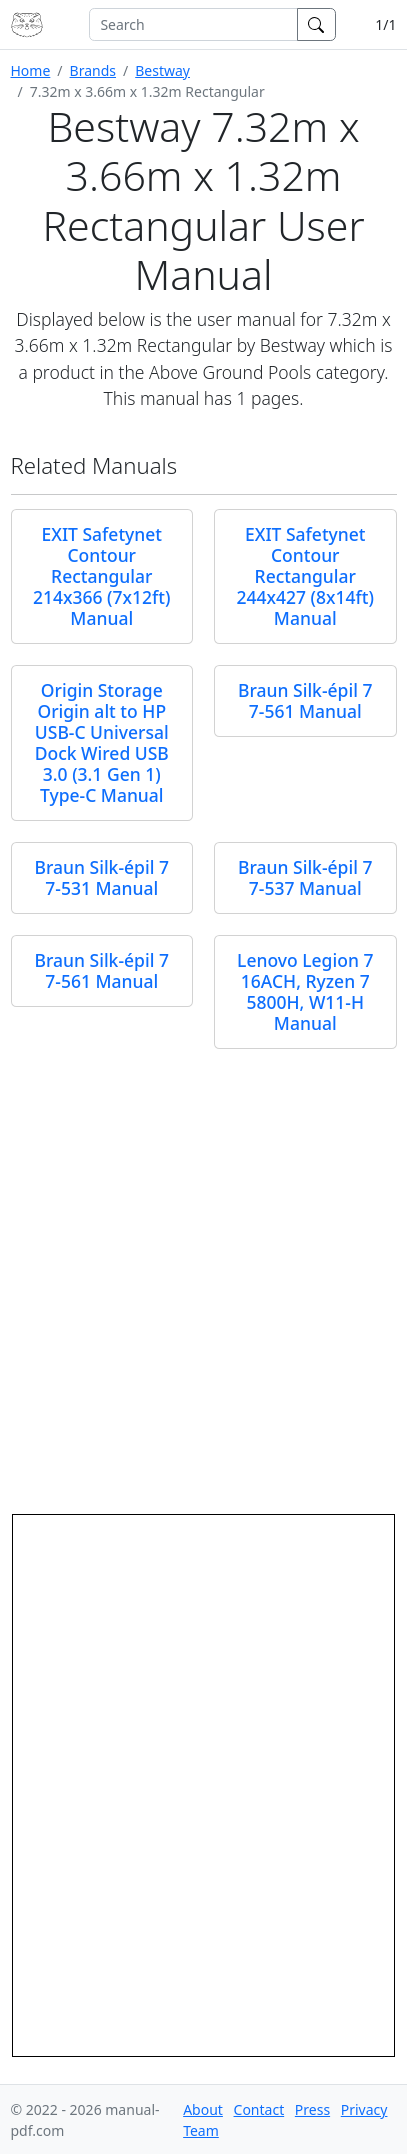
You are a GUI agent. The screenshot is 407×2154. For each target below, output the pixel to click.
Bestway (162, 70)
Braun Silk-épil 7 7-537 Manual (305, 877)
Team (201, 2130)
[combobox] (193, 25)
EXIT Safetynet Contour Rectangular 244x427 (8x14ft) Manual (305, 576)
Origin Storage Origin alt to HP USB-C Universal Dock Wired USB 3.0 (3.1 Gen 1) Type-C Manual (102, 742)
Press (312, 2109)
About (203, 2109)
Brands (93, 70)
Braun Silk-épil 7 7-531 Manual (102, 877)
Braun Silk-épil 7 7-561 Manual (305, 700)
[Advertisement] (203, 1273)
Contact (259, 2109)
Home (31, 70)
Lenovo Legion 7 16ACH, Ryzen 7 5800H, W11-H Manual (305, 991)
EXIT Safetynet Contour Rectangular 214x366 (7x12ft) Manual (102, 576)
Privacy (364, 2109)
